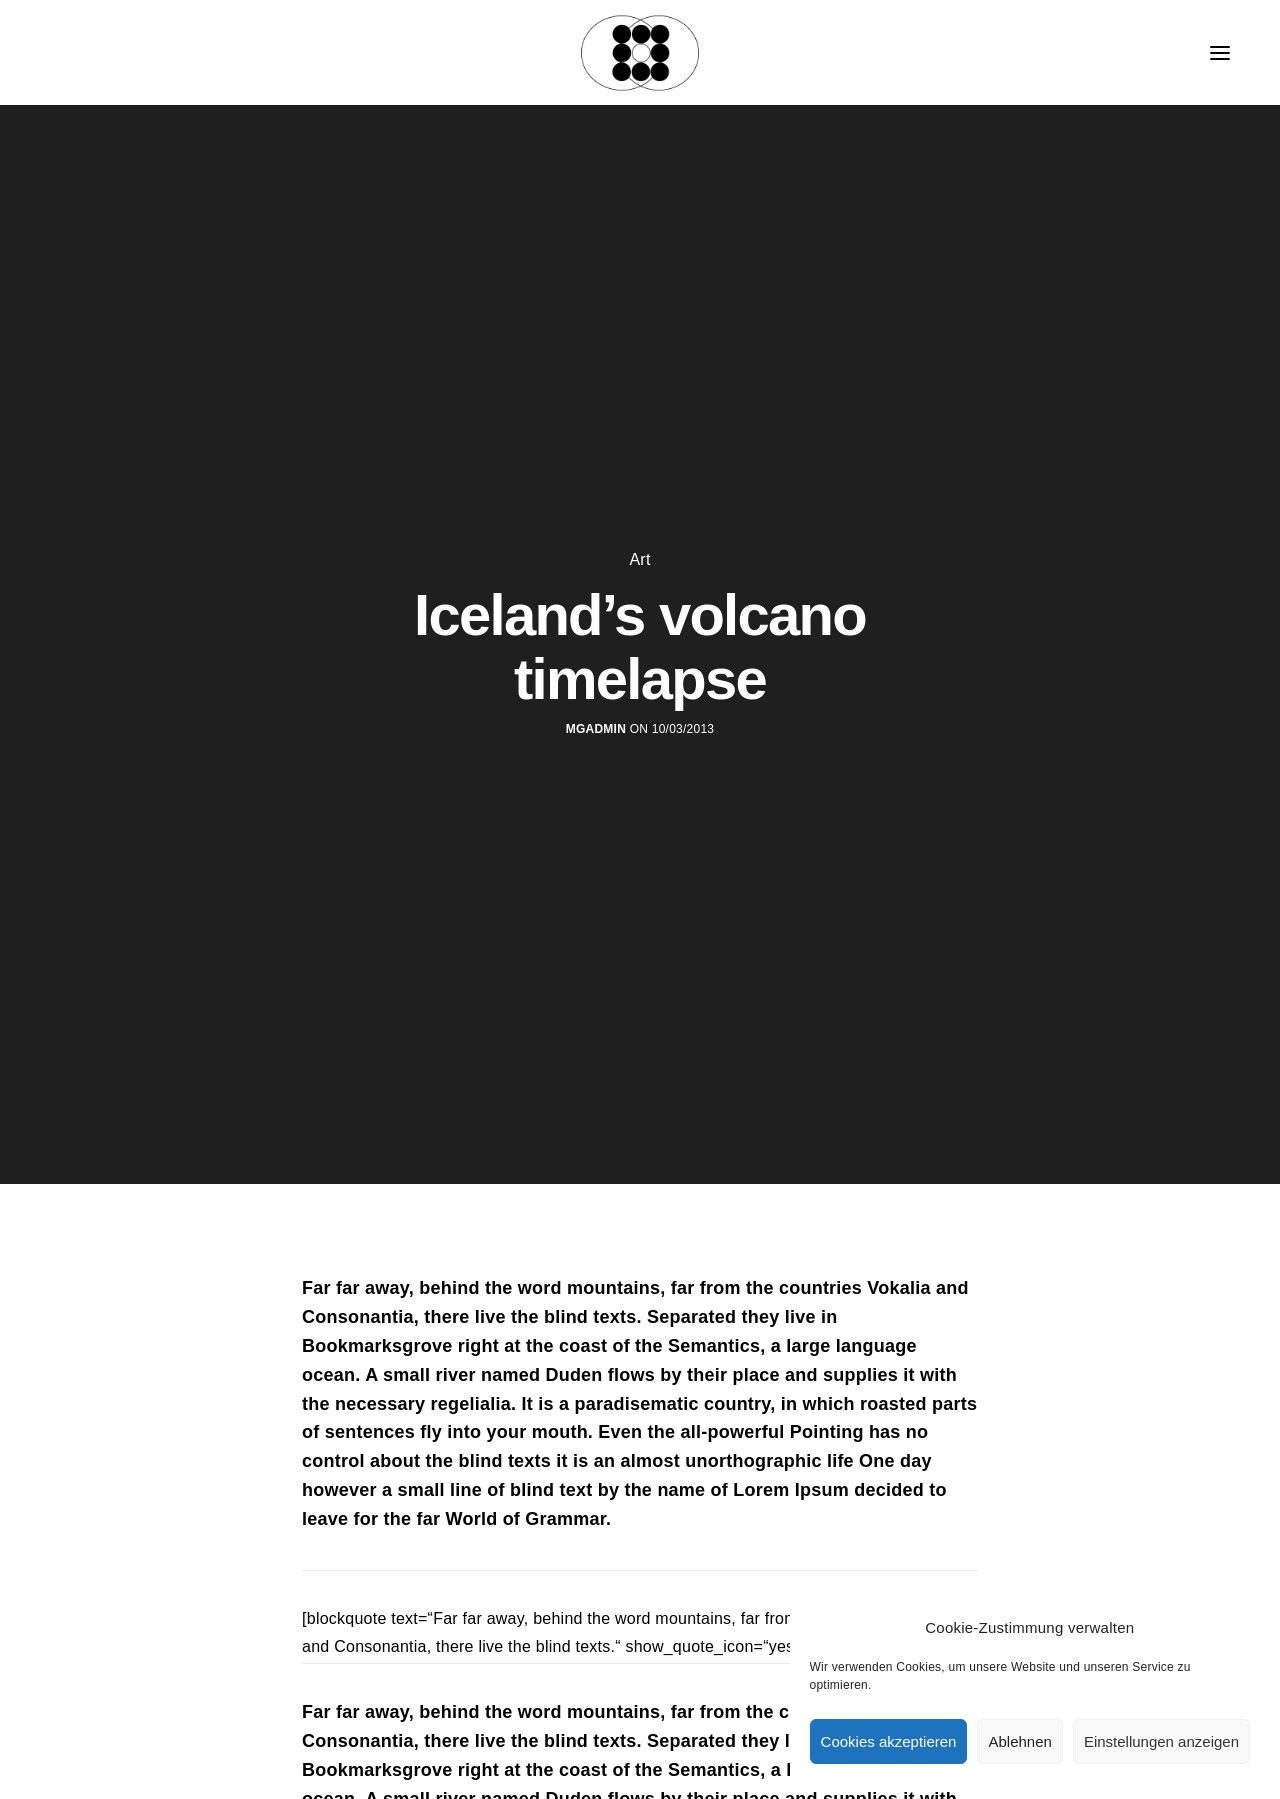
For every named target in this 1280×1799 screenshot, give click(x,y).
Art (639, 560)
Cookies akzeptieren (889, 1741)
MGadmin (596, 729)
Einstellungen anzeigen (1161, 1741)
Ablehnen (1019, 1741)
